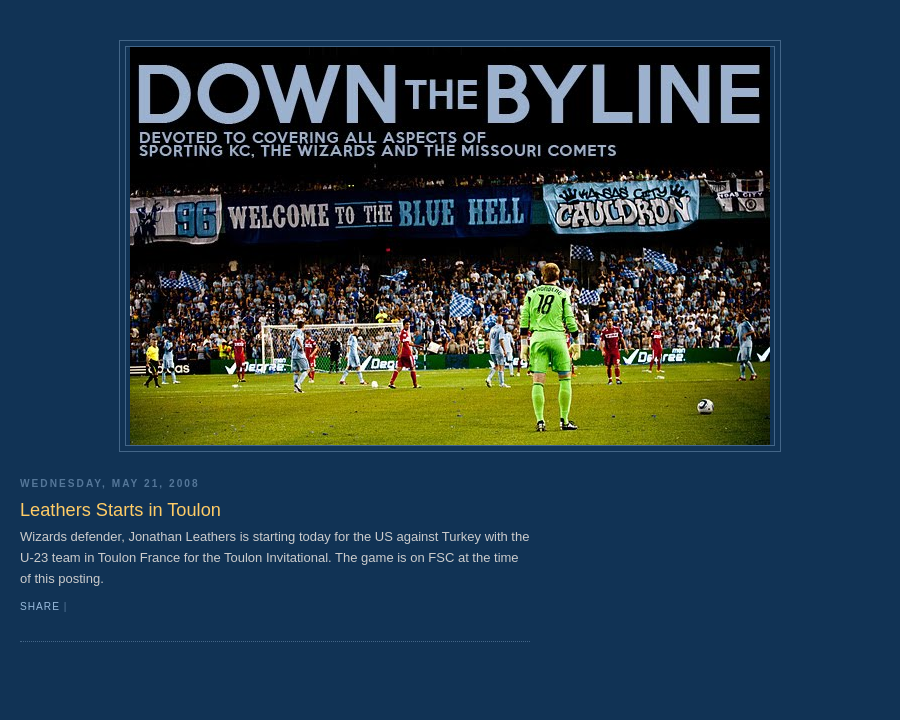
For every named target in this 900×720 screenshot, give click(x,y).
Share (40, 606)
